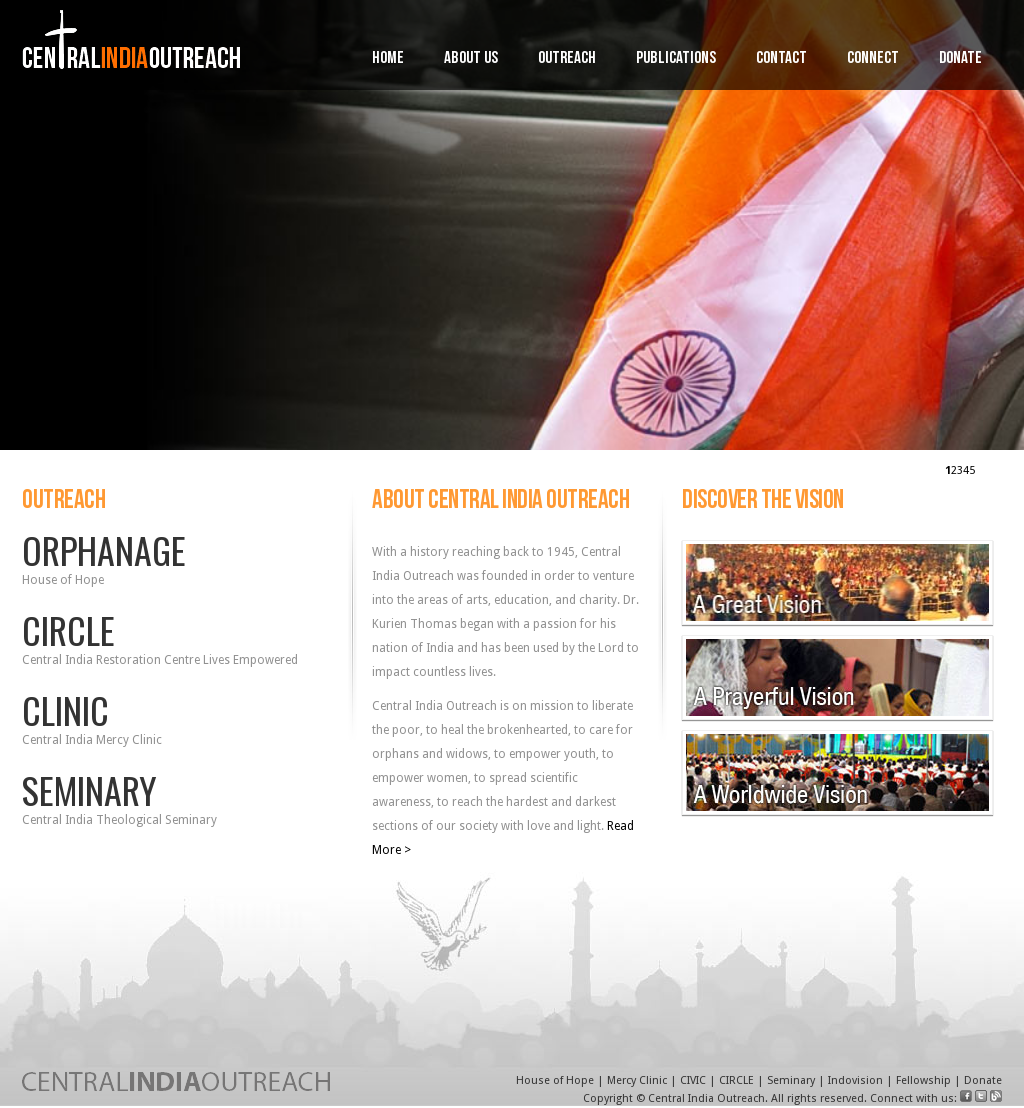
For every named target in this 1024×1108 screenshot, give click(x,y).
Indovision (855, 1080)
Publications (676, 59)
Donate (960, 59)
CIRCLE (736, 1080)
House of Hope (555, 1080)
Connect (873, 59)
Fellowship (923, 1080)
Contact (781, 59)
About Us (471, 59)
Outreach (567, 59)
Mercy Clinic (637, 1080)
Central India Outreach (706, 1098)
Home (388, 59)
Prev (10, 208)
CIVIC (693, 1080)
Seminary (791, 1080)
